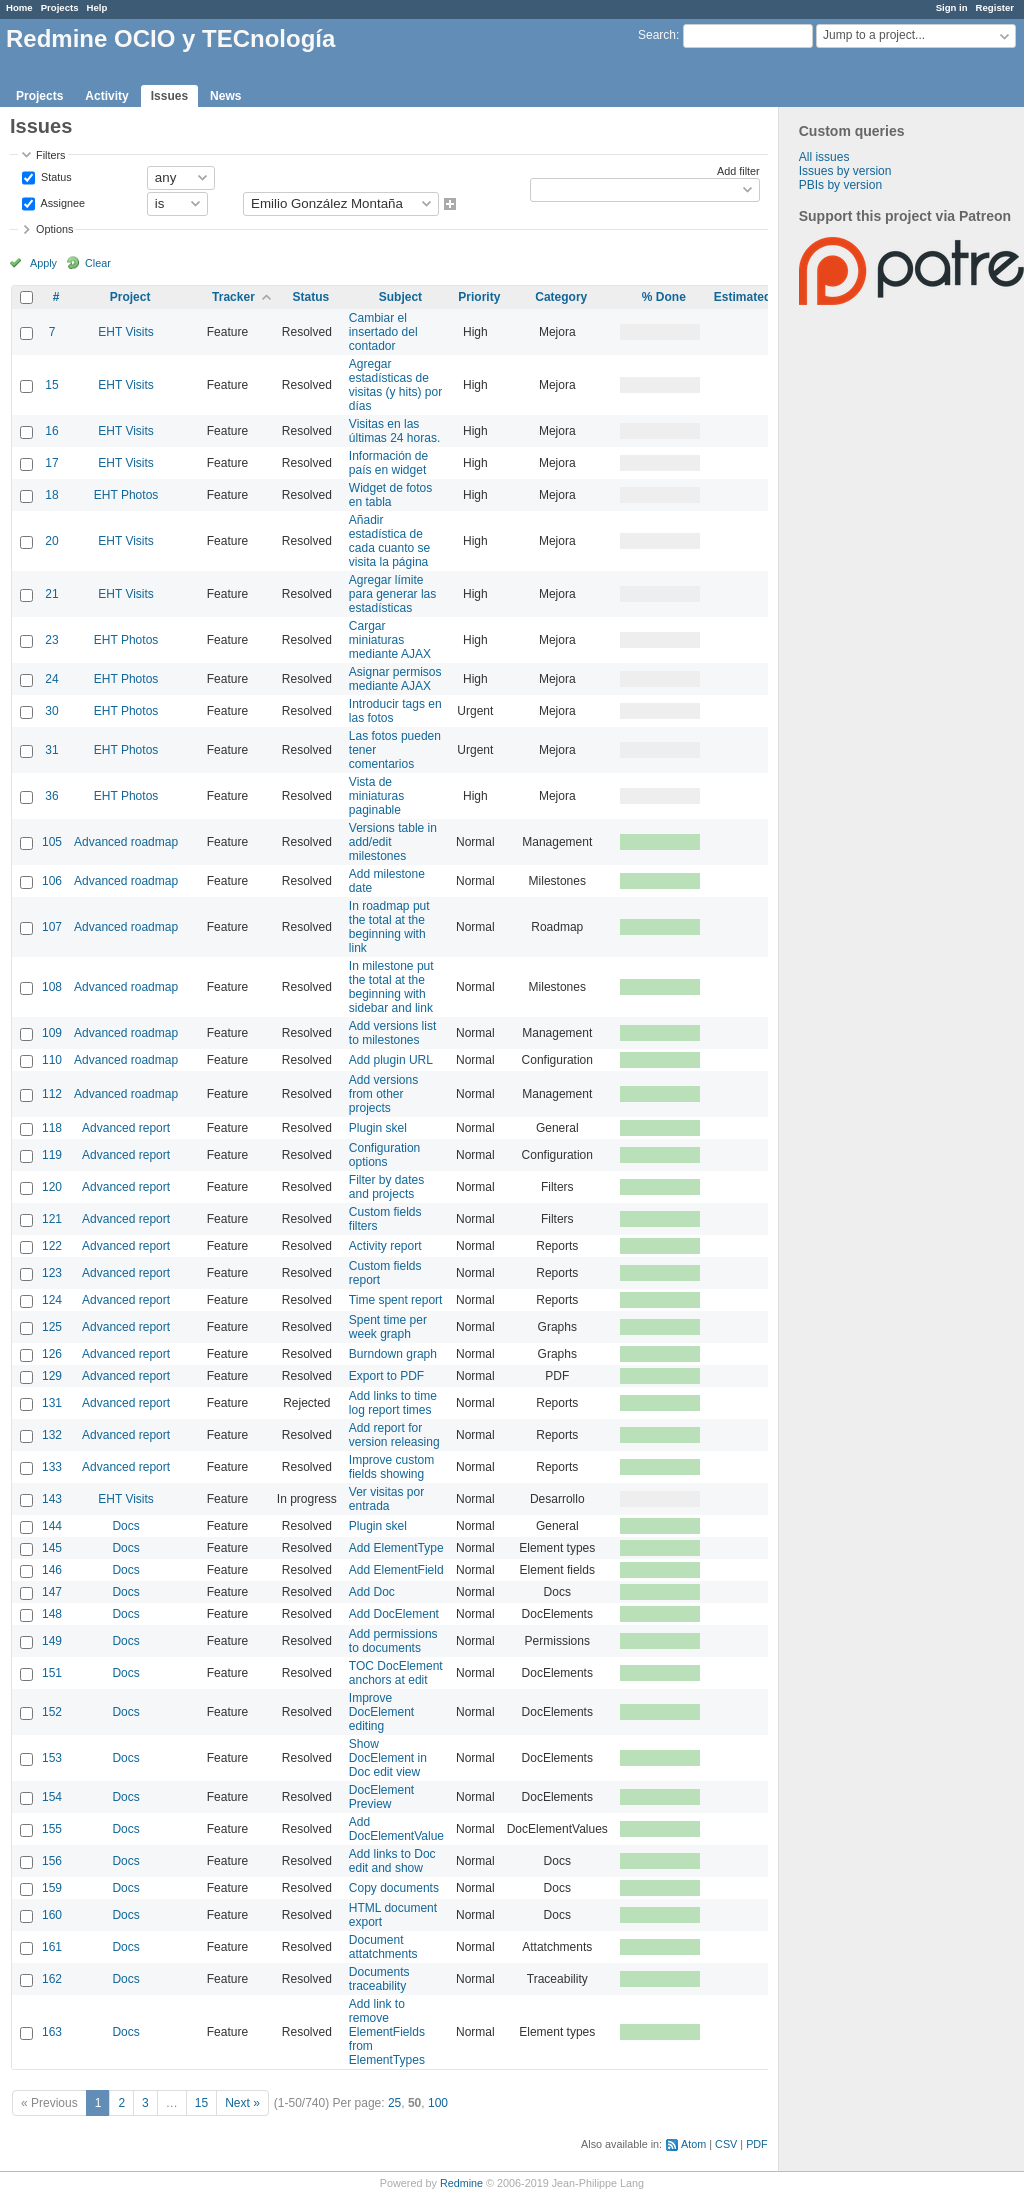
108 (52, 987)
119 (52, 1155)
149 (52, 1641)
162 (52, 1979)
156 (52, 1861)
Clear (98, 263)
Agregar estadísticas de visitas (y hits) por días (395, 385)
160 (52, 1915)
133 (52, 1467)
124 (52, 1300)
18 (51, 495)
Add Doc (372, 1592)
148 (52, 1614)
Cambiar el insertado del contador (383, 332)
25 (394, 2103)
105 (52, 842)
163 (52, 2032)
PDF (757, 2144)
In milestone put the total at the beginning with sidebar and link (391, 987)
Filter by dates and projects (386, 1187)
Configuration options (384, 1155)
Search (657, 35)
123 (52, 1273)
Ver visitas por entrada (386, 1499)
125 (52, 1327)
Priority (479, 297)
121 (52, 1219)
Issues (169, 96)
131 (52, 1403)
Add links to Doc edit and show (392, 1861)
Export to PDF (386, 1376)
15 (51, 385)
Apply (43, 263)
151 (52, 1673)
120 (52, 1187)
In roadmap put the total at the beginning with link (389, 927)
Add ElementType (396, 1548)
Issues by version (845, 171)
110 (52, 1060)
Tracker (233, 297)
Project (130, 297)
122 (52, 1246)
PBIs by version (840, 185)
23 (51, 640)
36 (51, 796)
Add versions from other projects (383, 1094)
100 (438, 2103)
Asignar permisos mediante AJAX (395, 679)
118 (52, 1128)
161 (52, 1947)
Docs (125, 1526)
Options (54, 229)
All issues (824, 157)
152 (52, 1712)
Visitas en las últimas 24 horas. (394, 431)
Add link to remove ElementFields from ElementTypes (387, 2032)
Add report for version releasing (394, 1435)
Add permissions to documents (393, 1641)
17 (51, 463)
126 (52, 1354)
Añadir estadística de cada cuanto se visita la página (389, 541)
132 (52, 1435)
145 (52, 1548)
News (225, 96)
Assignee (61, 202)
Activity (106, 96)
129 (52, 1376)
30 (51, 711)
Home (19, 7)
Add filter (738, 171)
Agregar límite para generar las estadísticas (392, 594)
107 (52, 927)
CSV (726, 2144)
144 (52, 1526)
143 (52, 1499)
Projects (60, 7)
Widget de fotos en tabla (390, 495)
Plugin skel (378, 1128)
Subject (400, 297)
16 (51, 431)
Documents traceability (379, 1979)
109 (52, 1033)
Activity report (385, 1246)
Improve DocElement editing (381, 1712)
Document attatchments (383, 1947)
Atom (693, 2144)
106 (52, 881)
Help (97, 7)
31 (51, 750)
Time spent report (396, 1300)
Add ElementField (396, 1570)
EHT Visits (126, 332)
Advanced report (126, 1128)
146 (52, 1570)
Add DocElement (394, 1614)
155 (52, 1829)
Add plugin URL (391, 1060)
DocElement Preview (381, 1797)
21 (51, 594)
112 (52, 1094)
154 (52, 1797)
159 (52, 1888)
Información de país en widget (388, 463)
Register (995, 7)
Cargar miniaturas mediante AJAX (390, 640)
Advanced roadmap (126, 842)
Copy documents (394, 1888)
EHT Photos (126, 495)
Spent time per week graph (388, 1327)
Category (561, 297)
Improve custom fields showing (391, 1467)
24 (51, 679)
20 (51, 541)
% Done (664, 297)
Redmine (461, 2183)
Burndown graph (393, 1354)
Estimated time (756, 297)
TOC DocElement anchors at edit (396, 1673)
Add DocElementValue (396, 1829)
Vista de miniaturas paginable (376, 796)
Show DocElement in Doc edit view (388, 1758)
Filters (50, 155)
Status (55, 176)
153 (52, 1758)
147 (52, 1592)
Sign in (952, 7)
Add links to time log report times (393, 1403)
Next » (242, 2103)
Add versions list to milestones (392, 1033)
